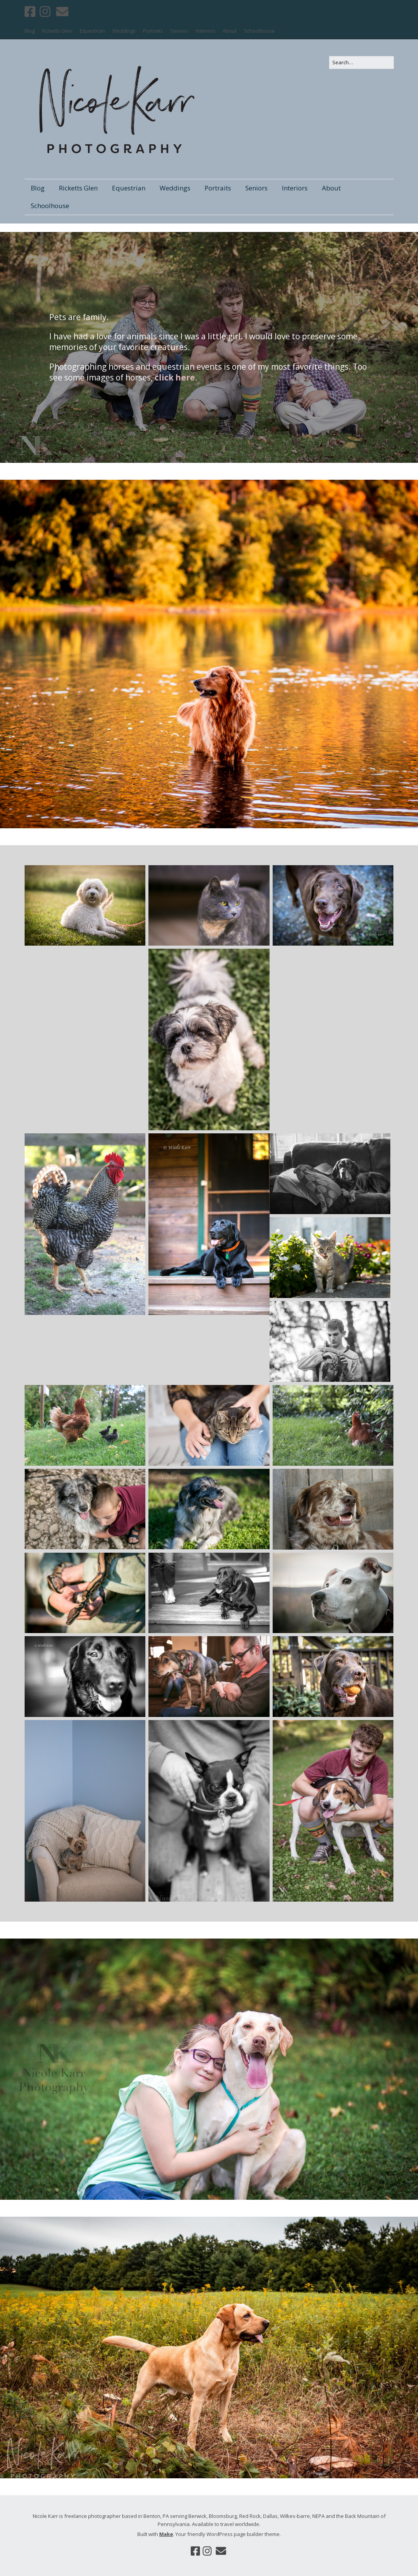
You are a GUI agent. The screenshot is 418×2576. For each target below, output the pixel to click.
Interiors (205, 30)
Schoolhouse (259, 30)
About (229, 30)
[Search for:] (361, 62)
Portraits (153, 30)
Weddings (124, 30)
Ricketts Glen (57, 30)
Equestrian (92, 30)
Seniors (179, 30)
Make (166, 2534)
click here (175, 377)
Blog (30, 30)
